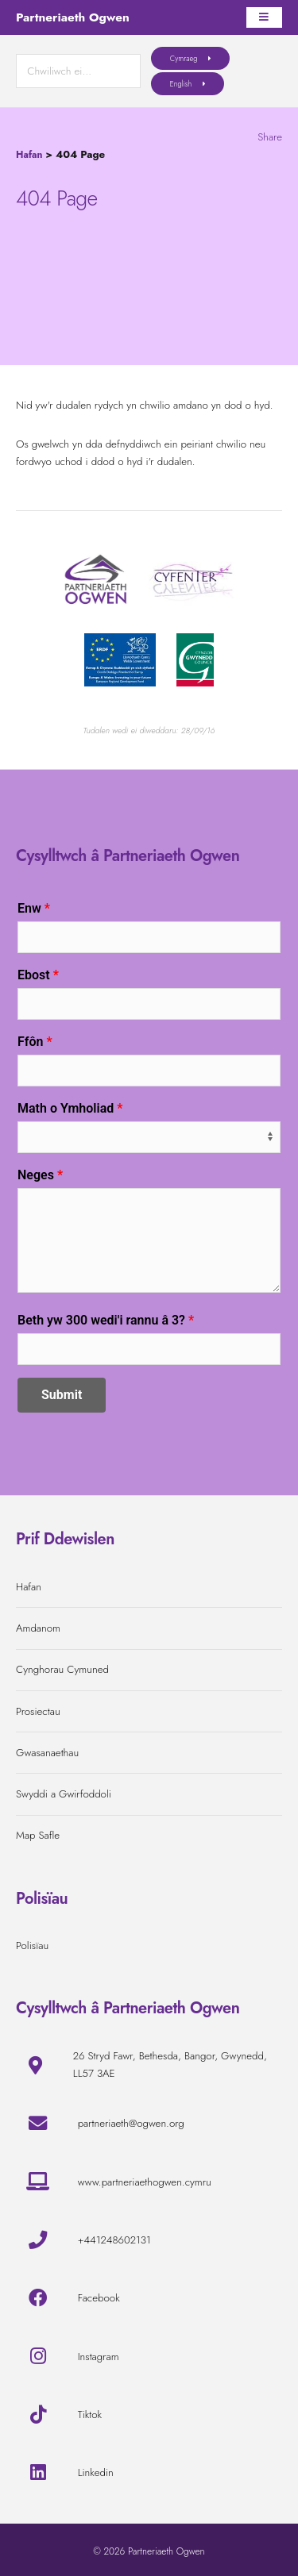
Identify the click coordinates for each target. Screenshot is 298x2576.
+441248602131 (114, 2239)
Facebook (99, 2297)
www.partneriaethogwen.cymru (144, 2182)
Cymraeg (184, 58)
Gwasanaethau (47, 1752)
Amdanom (38, 1628)
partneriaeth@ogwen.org (131, 2123)
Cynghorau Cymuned (62, 1669)
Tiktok (90, 2414)
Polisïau (32, 1945)
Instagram (98, 2356)
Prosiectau (38, 1711)
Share (269, 136)
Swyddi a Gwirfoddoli (63, 1793)
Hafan (29, 155)
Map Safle (38, 1835)
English (181, 84)
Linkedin (96, 2472)
